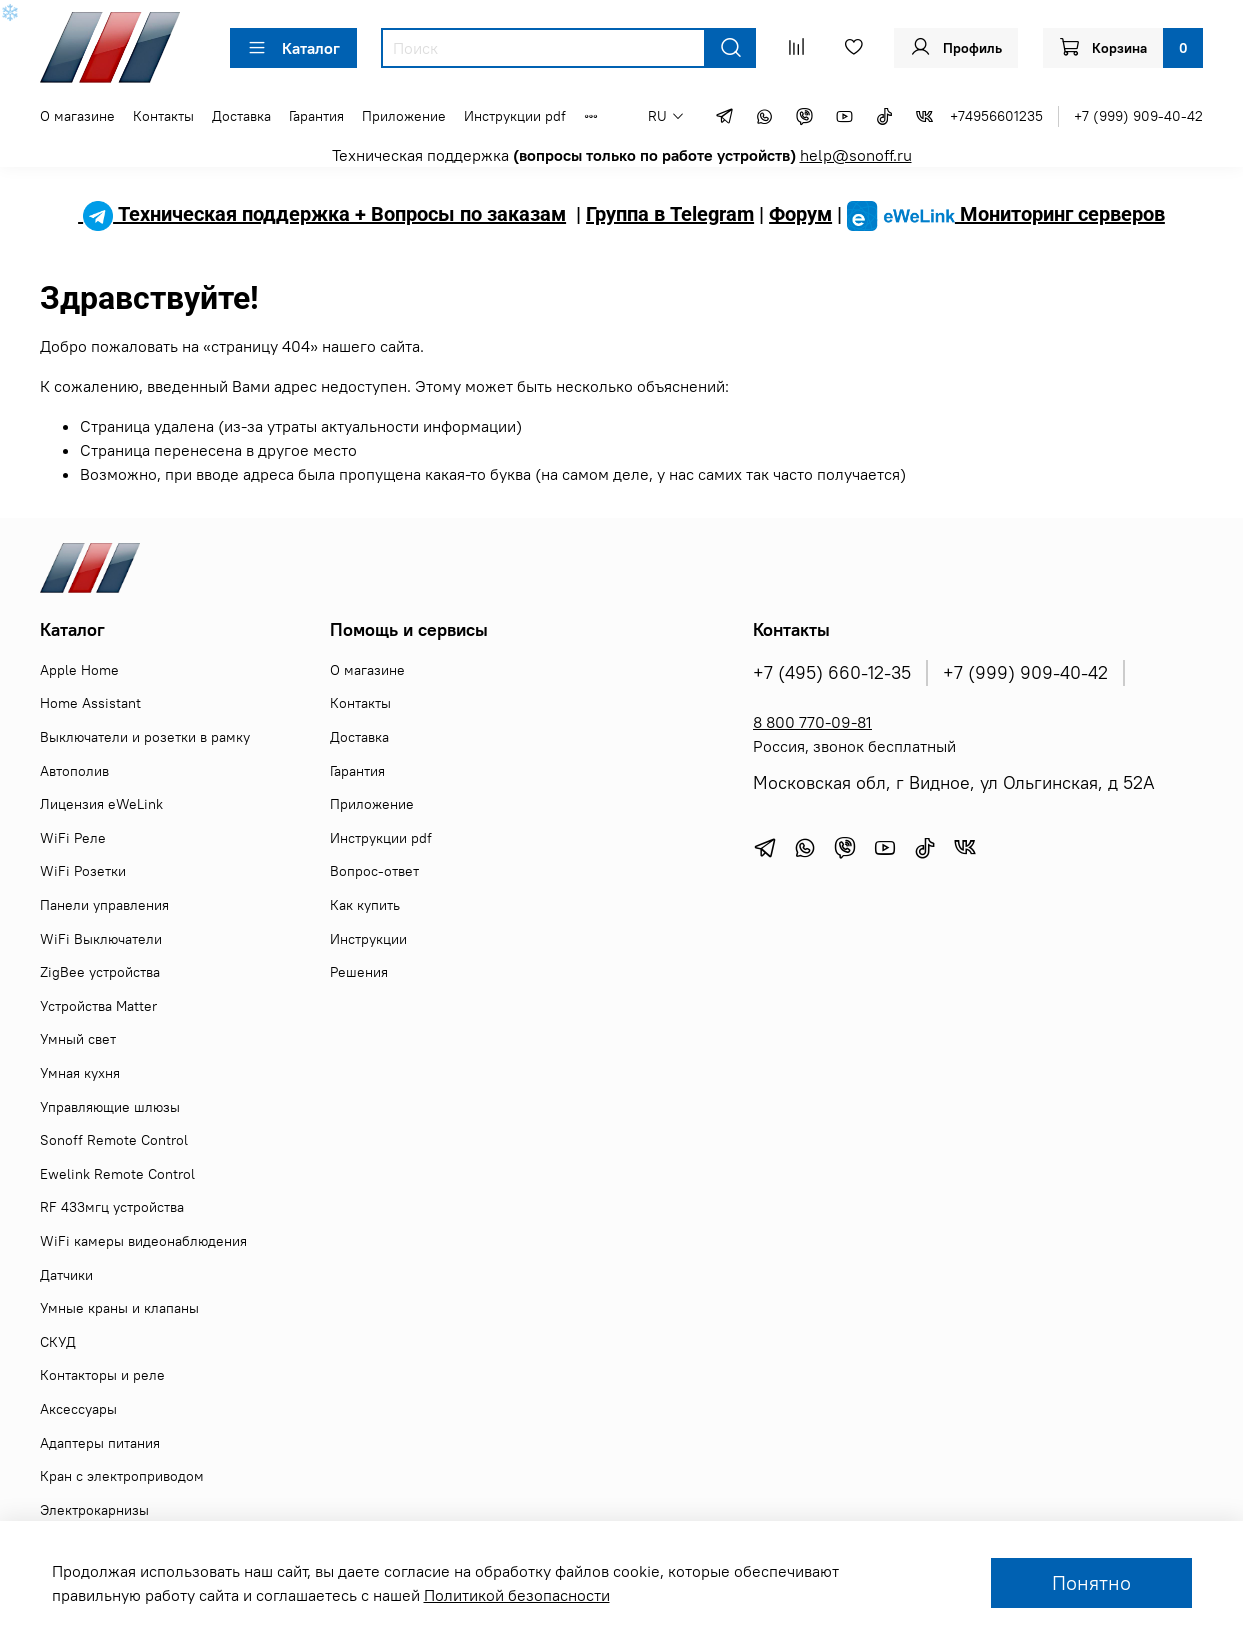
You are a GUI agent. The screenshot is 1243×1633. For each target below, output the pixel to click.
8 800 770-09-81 (812, 722)
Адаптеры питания (100, 1443)
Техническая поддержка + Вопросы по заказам (322, 214)
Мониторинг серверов (1006, 214)
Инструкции (368, 939)
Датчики (66, 1275)
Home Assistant (90, 703)
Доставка (241, 116)
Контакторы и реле (102, 1375)
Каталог (293, 48)
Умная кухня (80, 1073)
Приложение (404, 116)
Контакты (163, 116)
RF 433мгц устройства (112, 1207)
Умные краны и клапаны (119, 1308)
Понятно (1091, 1582)
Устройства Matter (98, 1006)
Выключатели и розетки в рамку (145, 737)
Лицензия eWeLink (101, 804)
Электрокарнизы (94, 1510)
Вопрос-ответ (374, 871)
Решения (359, 972)
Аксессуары (78, 1409)
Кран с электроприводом (122, 1476)
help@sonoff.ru (856, 155)
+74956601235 (996, 116)
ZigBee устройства (100, 972)
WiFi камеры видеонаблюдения (143, 1241)
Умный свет (78, 1039)
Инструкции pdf (515, 116)
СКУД (58, 1342)
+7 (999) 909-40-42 (1138, 116)
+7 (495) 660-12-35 (832, 673)
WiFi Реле (73, 838)
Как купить (365, 905)
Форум (800, 214)
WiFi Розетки (83, 871)
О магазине (77, 116)
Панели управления (104, 905)
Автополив (74, 771)
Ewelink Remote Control (117, 1174)
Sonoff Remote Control (114, 1140)
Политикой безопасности (517, 1595)
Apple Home (79, 670)
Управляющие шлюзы (110, 1107)
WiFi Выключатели (101, 939)
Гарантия (316, 116)
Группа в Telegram (670, 214)
